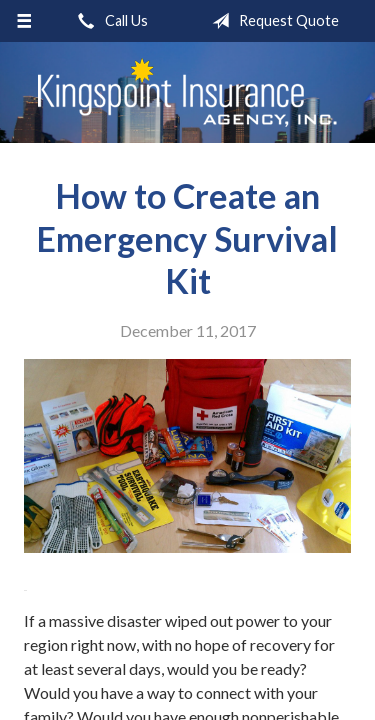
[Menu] (24, 21)
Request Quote (271, 21)
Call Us (109, 21)
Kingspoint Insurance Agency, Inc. (188, 92)
